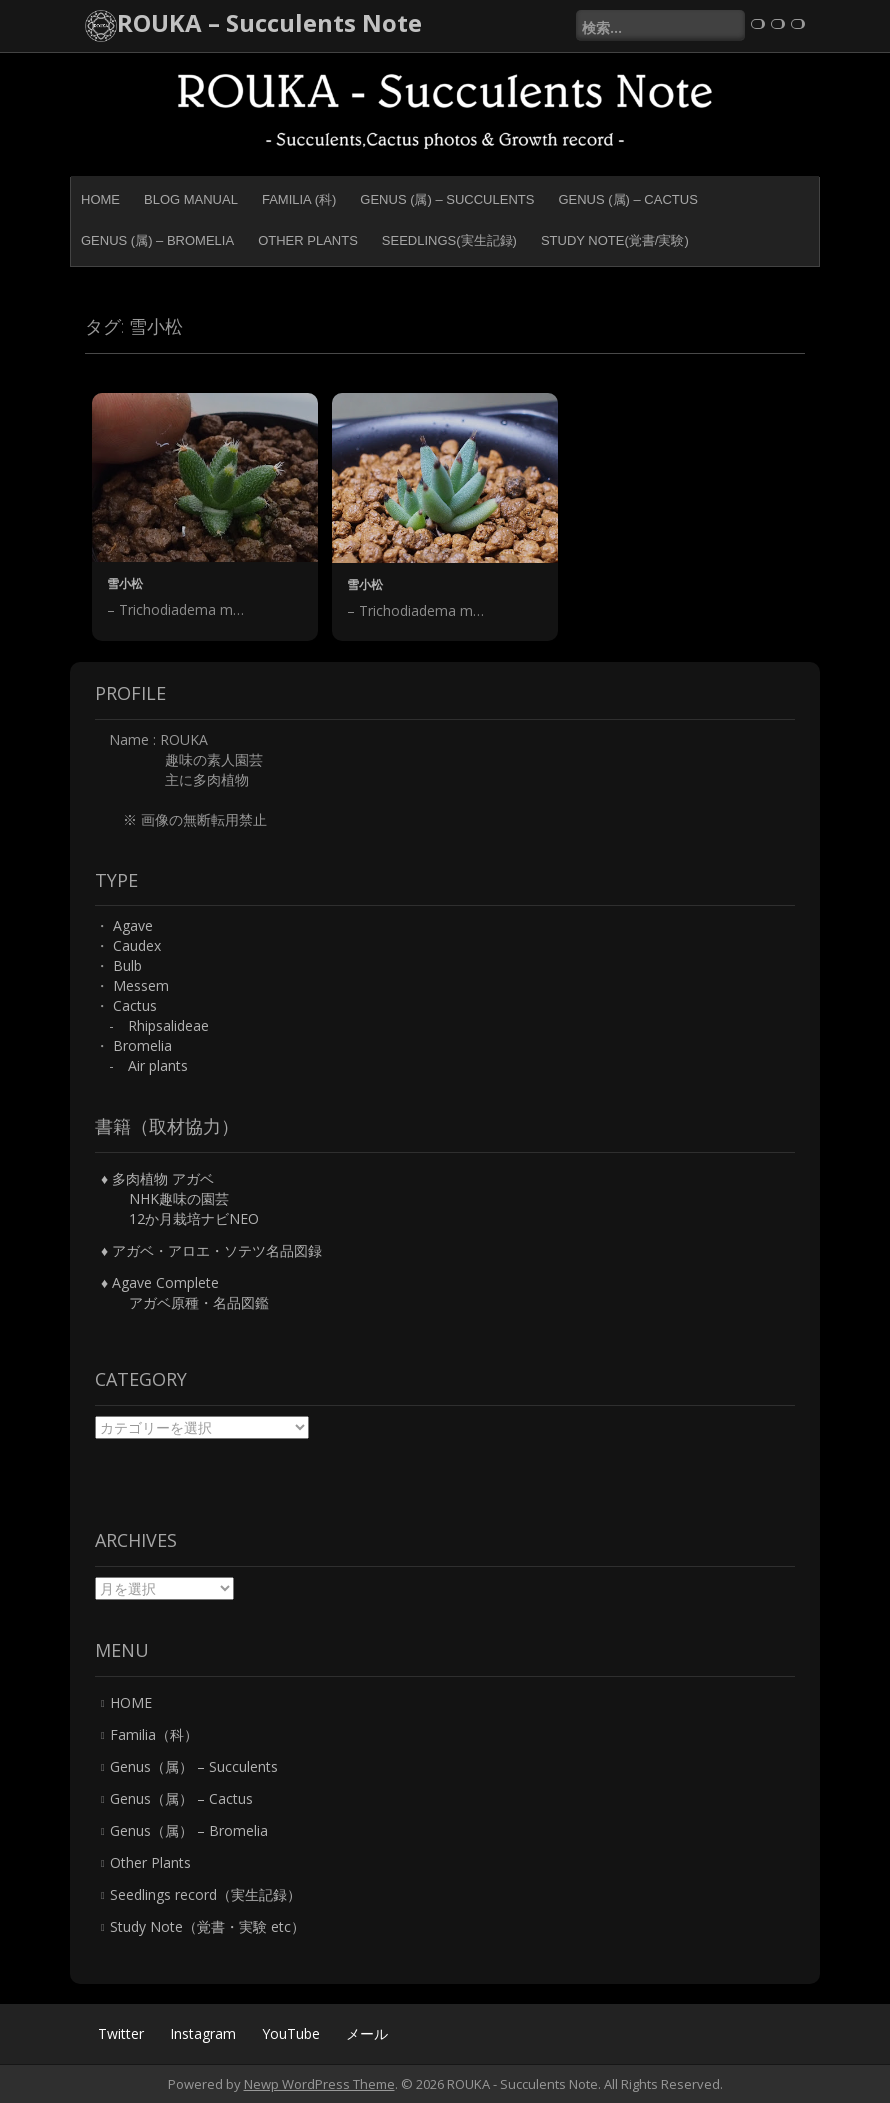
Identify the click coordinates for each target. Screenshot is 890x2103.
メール (367, 2033)
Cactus (135, 1005)
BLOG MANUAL (191, 199)
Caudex (137, 945)
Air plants (158, 1065)
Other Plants (308, 240)
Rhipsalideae (168, 1025)
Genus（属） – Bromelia (189, 1830)
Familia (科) (299, 199)
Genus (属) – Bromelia (157, 240)
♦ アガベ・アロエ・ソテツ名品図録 (211, 1250)
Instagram (203, 2033)
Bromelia (142, 1045)
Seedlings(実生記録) (449, 240)
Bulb (127, 965)
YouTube (291, 2033)
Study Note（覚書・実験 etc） (207, 1926)
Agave (133, 925)
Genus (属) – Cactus (627, 199)
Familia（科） (154, 1734)
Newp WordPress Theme (319, 2084)
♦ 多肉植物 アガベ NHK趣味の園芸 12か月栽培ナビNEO (180, 1198)
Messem (141, 985)
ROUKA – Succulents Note (269, 22)
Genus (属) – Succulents (447, 199)
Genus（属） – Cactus (181, 1798)
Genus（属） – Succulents (194, 1766)
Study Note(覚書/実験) (615, 240)
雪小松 (125, 583)
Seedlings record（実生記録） (205, 1894)
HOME (100, 199)
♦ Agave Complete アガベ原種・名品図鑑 (185, 1292)
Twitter (121, 2033)
